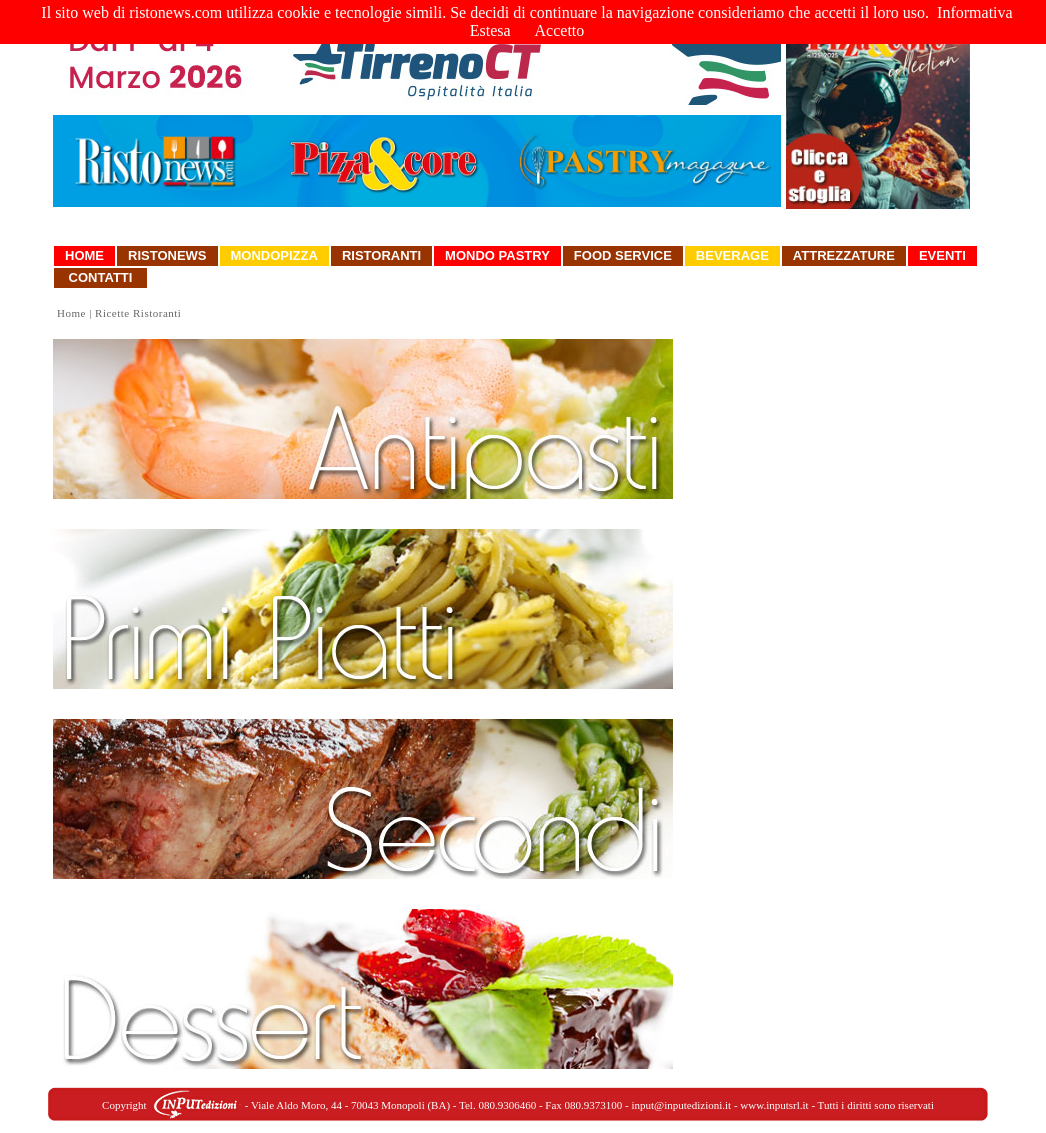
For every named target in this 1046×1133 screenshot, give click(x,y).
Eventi (942, 255)
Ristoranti (381, 255)
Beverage (732, 255)
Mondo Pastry (497, 255)
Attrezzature (844, 255)
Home (84, 255)
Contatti (100, 277)
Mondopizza (274, 255)
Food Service (623, 255)
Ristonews (167, 255)
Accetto (560, 30)
